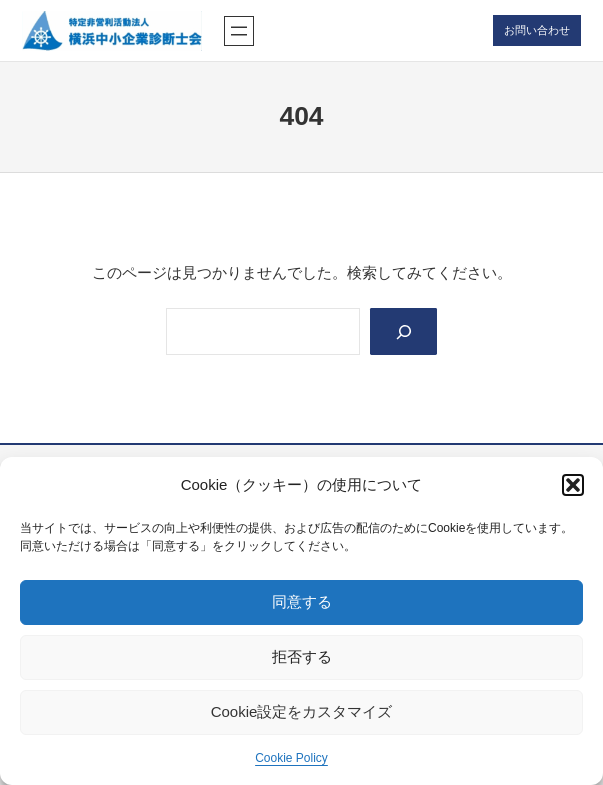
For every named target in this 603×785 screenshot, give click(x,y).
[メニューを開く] (239, 31)
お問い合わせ (537, 30)
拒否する (302, 656)
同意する (302, 601)
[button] (573, 485)
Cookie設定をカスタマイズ (302, 711)
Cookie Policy (291, 758)
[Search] (403, 331)
